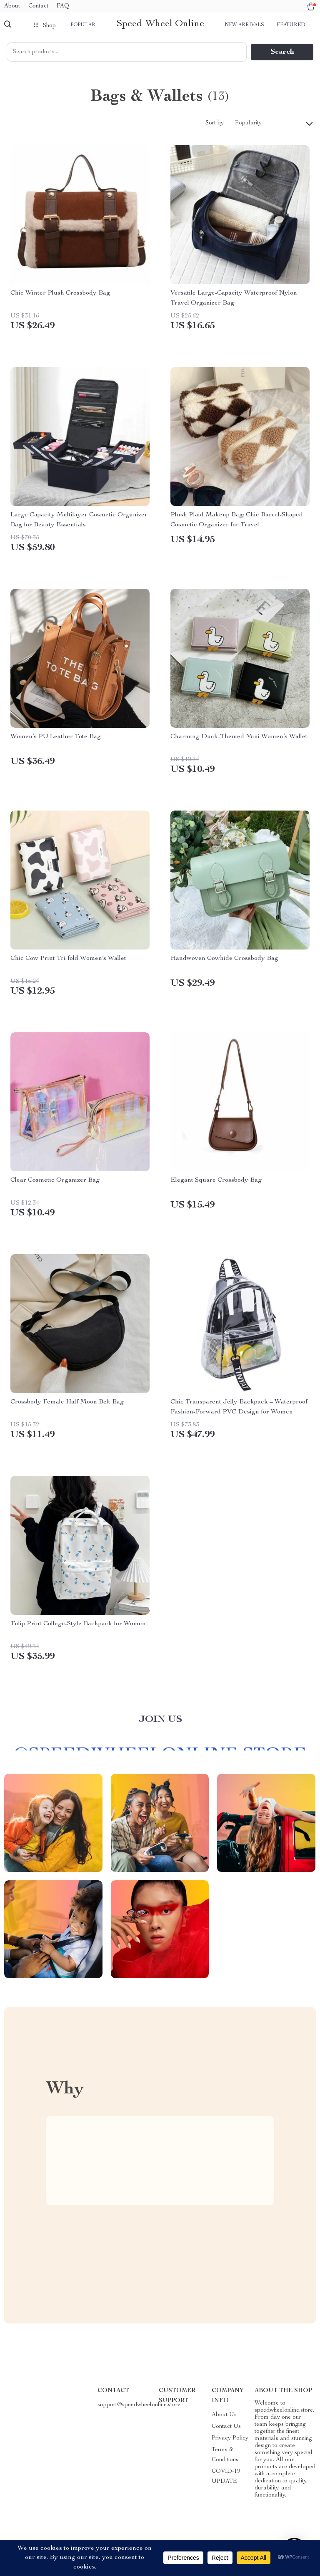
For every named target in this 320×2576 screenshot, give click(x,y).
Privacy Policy (230, 2438)
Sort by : (216, 123)
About (12, 6)
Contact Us (226, 2427)
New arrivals (244, 24)
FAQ (63, 6)
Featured (291, 24)
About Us (224, 2415)
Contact (38, 6)
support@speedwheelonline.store (139, 2405)
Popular (82, 24)
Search (282, 52)
